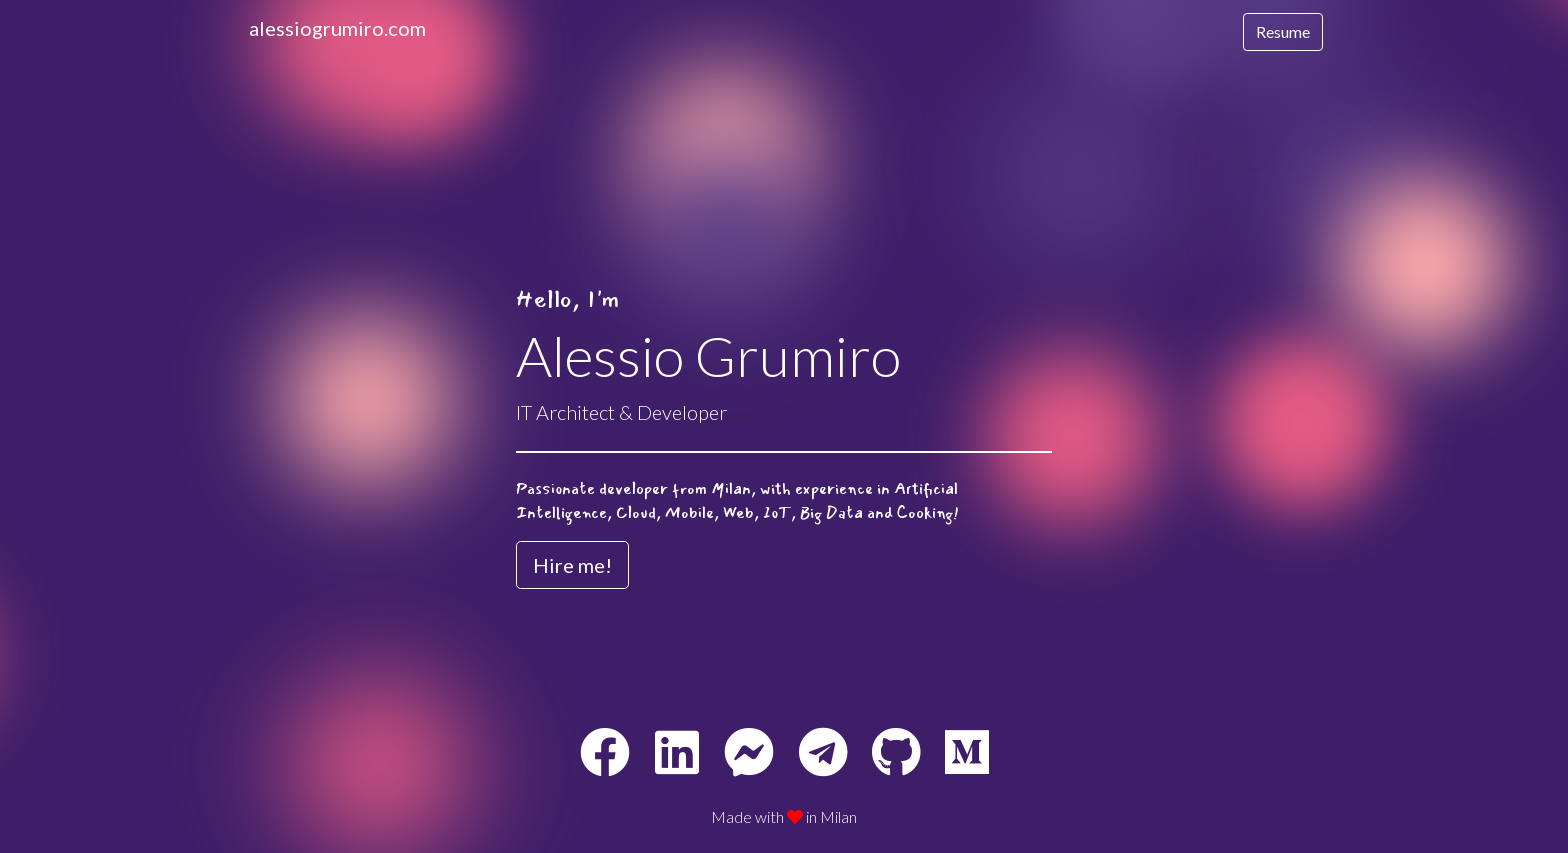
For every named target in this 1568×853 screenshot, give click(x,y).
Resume (1283, 31)
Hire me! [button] (572, 565)
